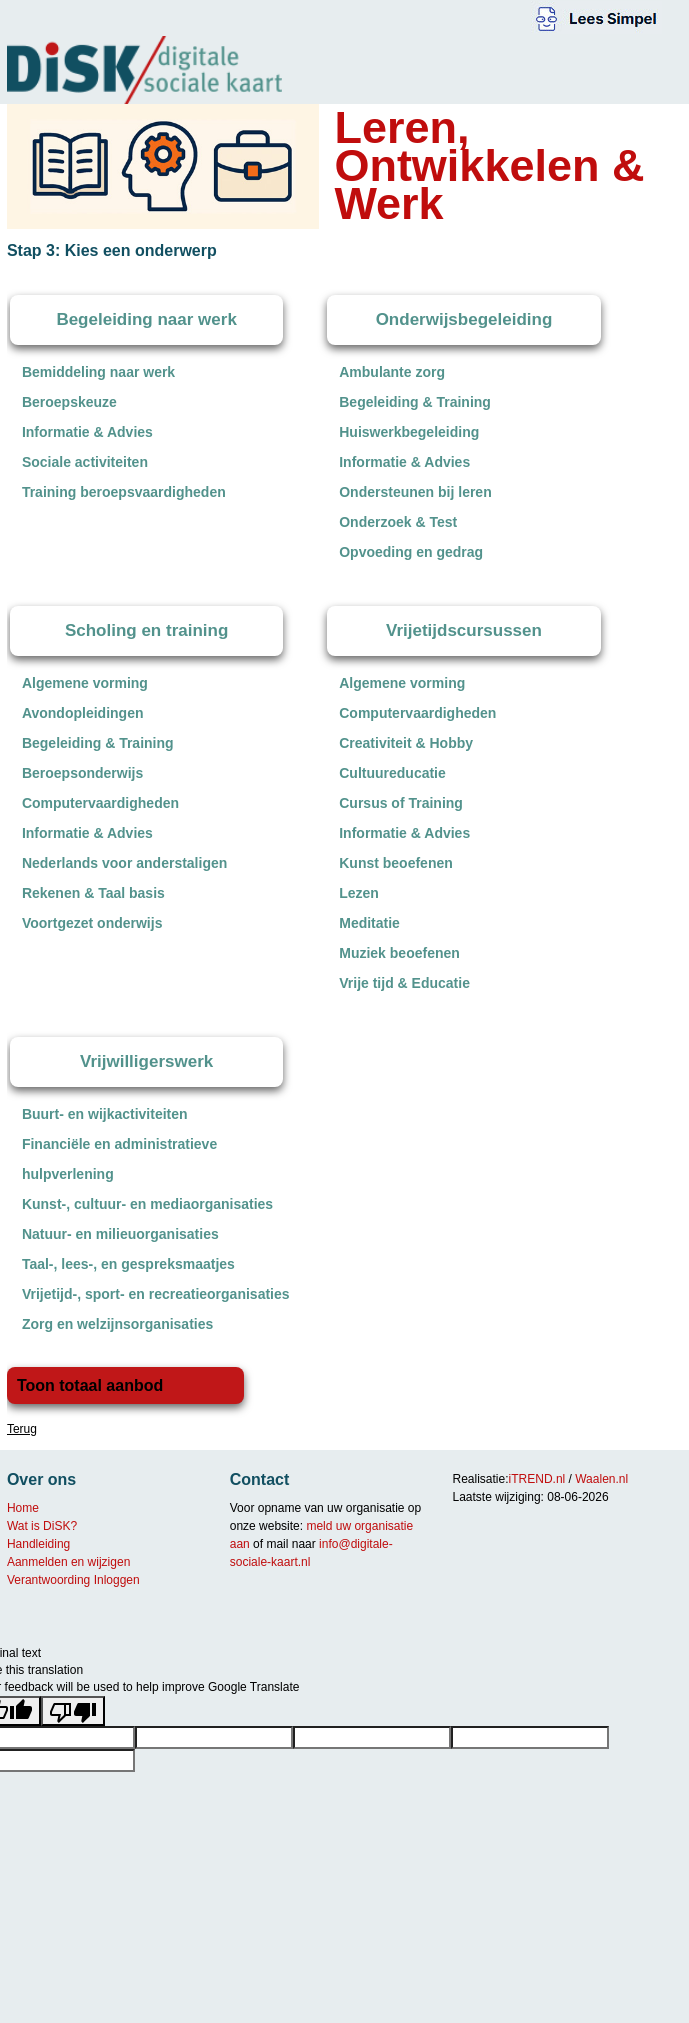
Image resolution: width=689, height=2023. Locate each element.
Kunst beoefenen (396, 863)
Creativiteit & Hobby (406, 743)
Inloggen (117, 1580)
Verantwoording (48, 1580)
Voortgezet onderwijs (92, 923)
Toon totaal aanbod (90, 1385)
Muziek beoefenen (399, 953)
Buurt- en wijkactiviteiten (105, 1114)
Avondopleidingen (83, 713)
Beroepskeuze (69, 402)
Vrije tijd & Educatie (404, 983)
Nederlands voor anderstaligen (124, 863)
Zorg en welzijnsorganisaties (117, 1324)
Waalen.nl (601, 1479)
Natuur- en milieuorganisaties (120, 1234)
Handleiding (38, 1544)
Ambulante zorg (392, 372)
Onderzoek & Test (398, 522)
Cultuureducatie (392, 773)
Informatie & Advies (87, 432)
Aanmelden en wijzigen (68, 1562)
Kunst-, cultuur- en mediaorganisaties (147, 1204)
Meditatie (369, 923)
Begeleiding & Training (415, 402)
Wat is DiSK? (42, 1526)
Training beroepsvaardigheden (124, 492)
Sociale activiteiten (85, 462)
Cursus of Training (401, 803)
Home (23, 1508)
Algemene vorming (85, 683)
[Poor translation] (73, 1711)
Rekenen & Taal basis (93, 893)
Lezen (359, 893)
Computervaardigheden (100, 803)
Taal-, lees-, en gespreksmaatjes (128, 1264)
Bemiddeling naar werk (98, 372)
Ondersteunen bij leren (415, 492)
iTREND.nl (537, 1479)
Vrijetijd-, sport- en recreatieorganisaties (156, 1294)
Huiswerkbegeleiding (409, 432)
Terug (22, 1429)
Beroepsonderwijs (82, 773)
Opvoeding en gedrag (411, 552)
